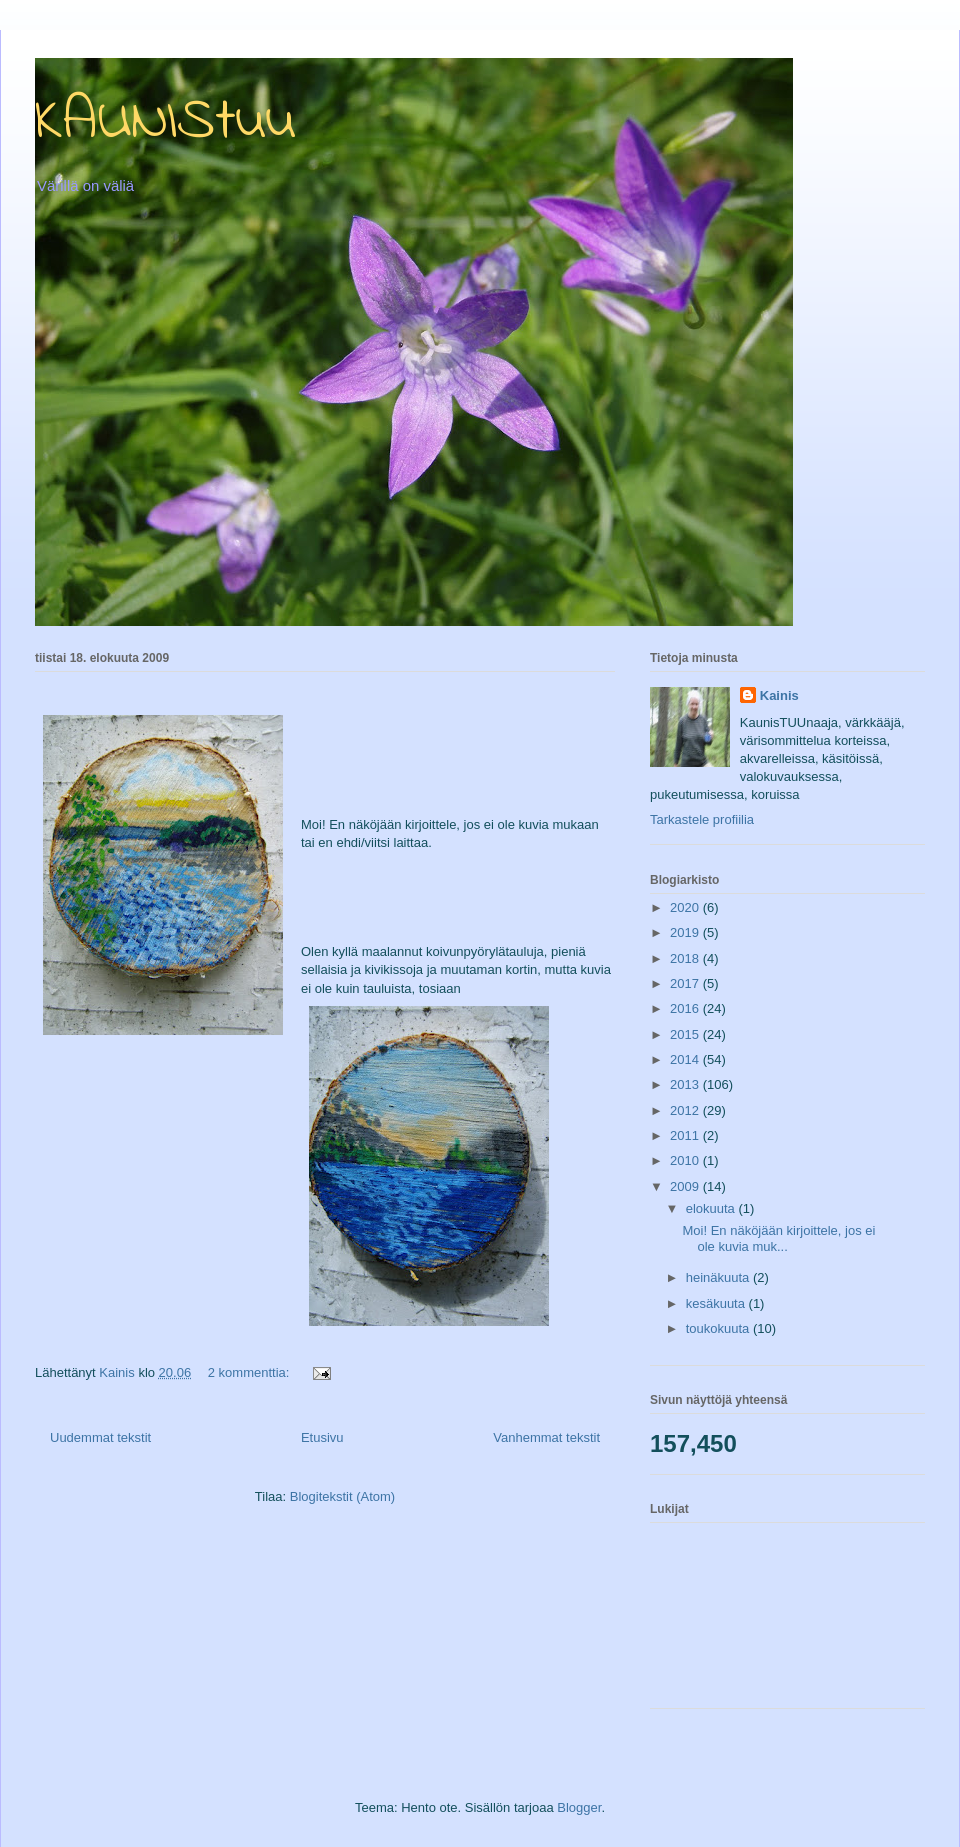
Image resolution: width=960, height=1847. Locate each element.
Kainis (779, 695)
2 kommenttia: (250, 1372)
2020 (686, 907)
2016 (686, 1008)
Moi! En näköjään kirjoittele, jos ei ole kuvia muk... (778, 1238)
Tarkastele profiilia (702, 819)
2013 (686, 1084)
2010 (686, 1160)
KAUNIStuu (165, 122)
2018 (686, 958)
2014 (686, 1059)
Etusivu (322, 1437)
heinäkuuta (719, 1277)
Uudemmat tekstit (100, 1437)
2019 (686, 932)
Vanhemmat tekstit (546, 1437)
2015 (686, 1034)
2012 (686, 1110)
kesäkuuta (717, 1303)
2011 (686, 1135)
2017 (686, 983)
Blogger (579, 1807)
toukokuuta (719, 1328)
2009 (686, 1186)
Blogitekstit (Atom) (342, 1496)
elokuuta (712, 1208)
